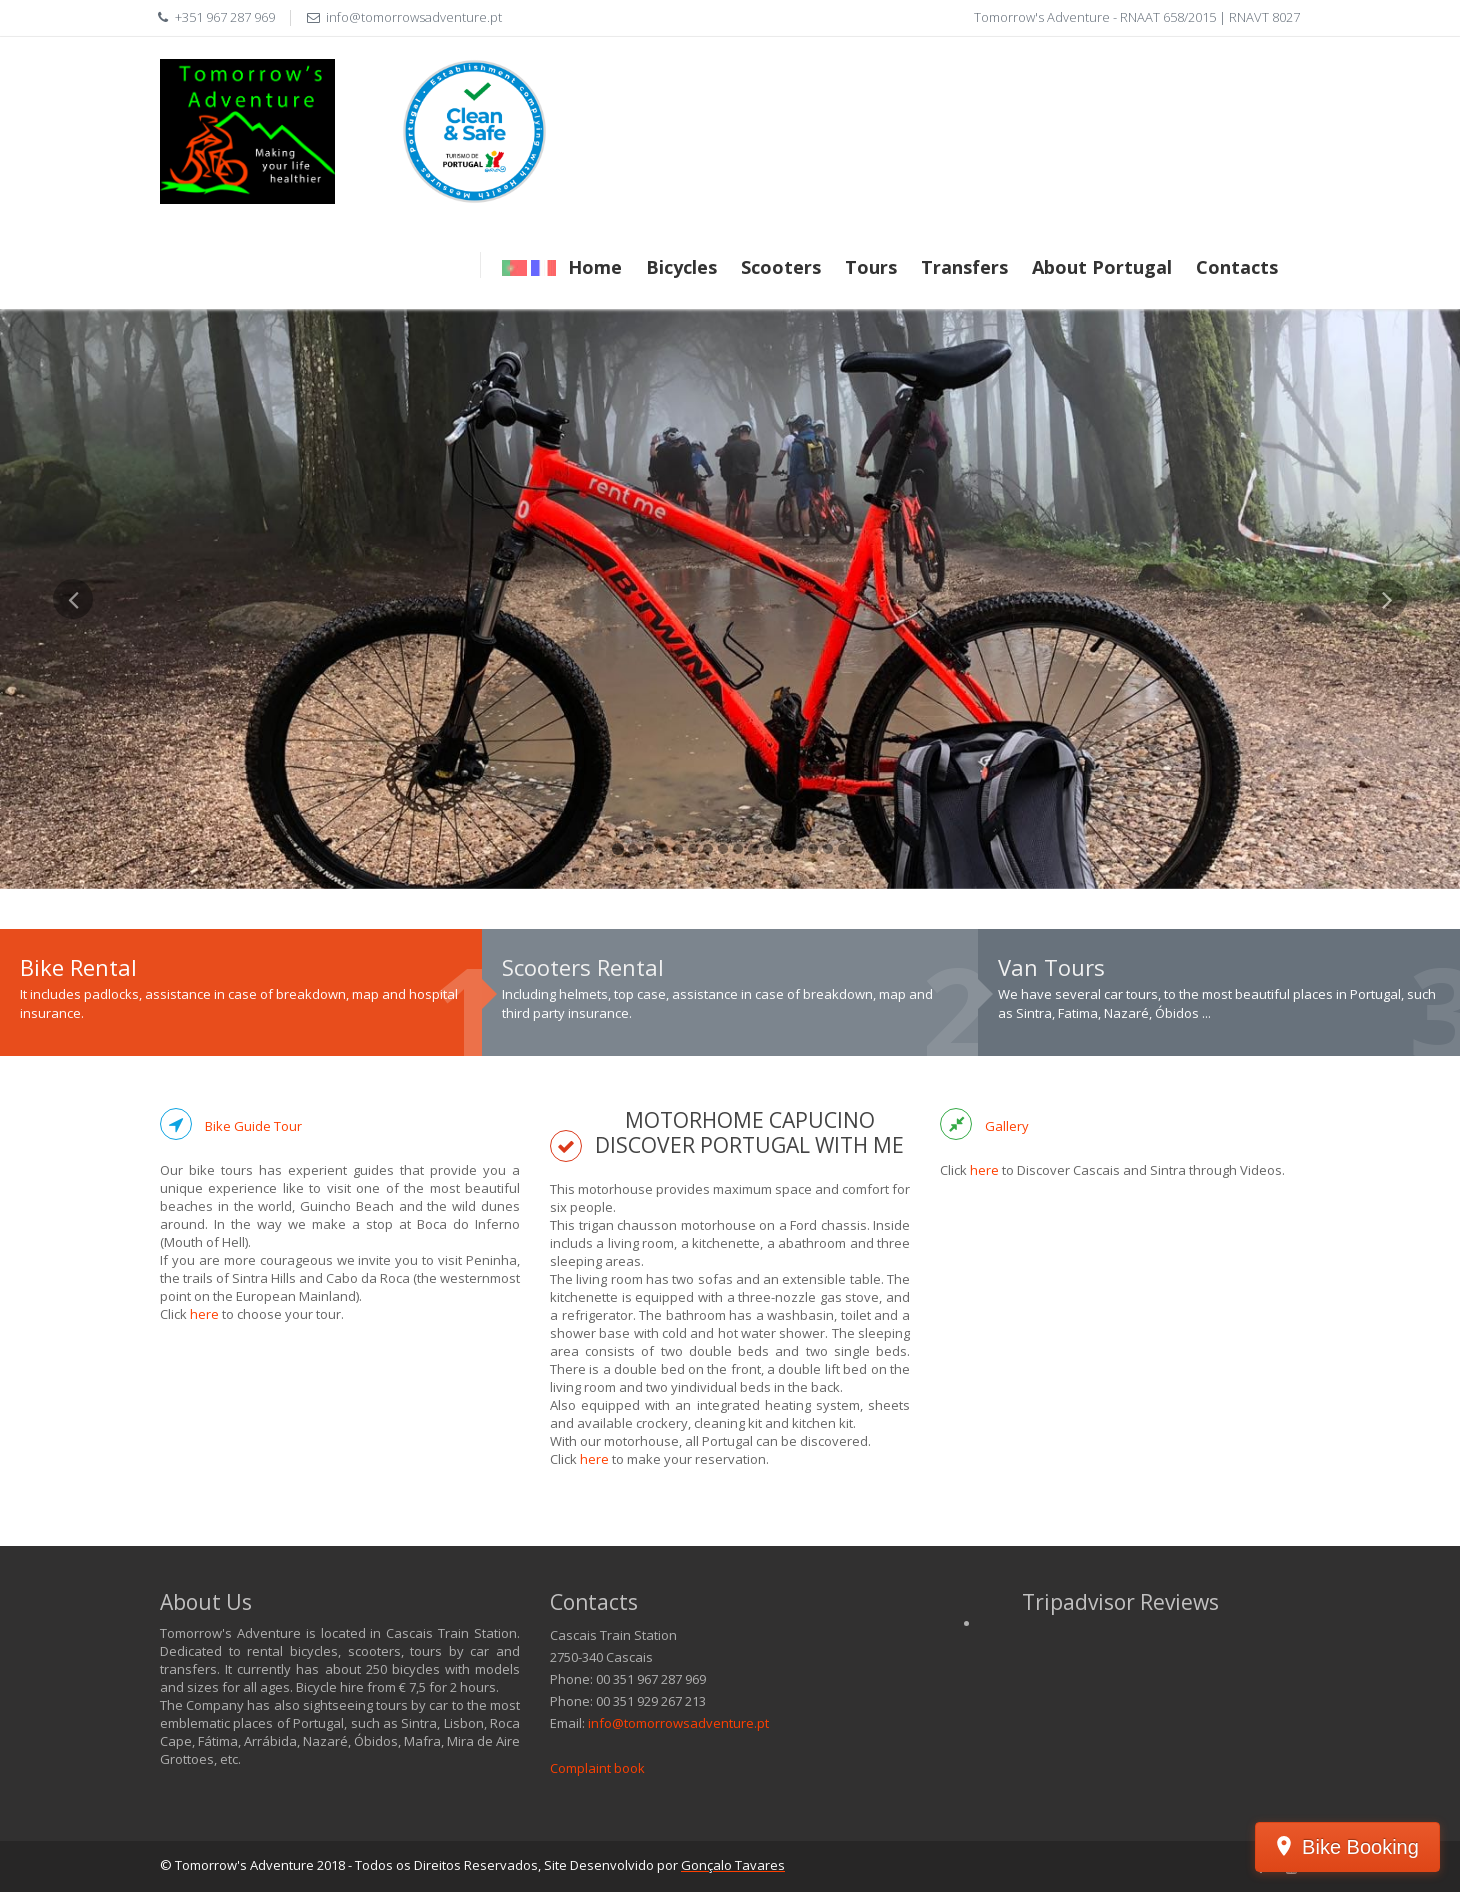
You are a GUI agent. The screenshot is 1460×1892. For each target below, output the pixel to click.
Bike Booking (1360, 1847)
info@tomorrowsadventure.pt (678, 1723)
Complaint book (597, 1768)
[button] (73, 734)
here (204, 1314)
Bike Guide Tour (253, 1126)
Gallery (1007, 1126)
